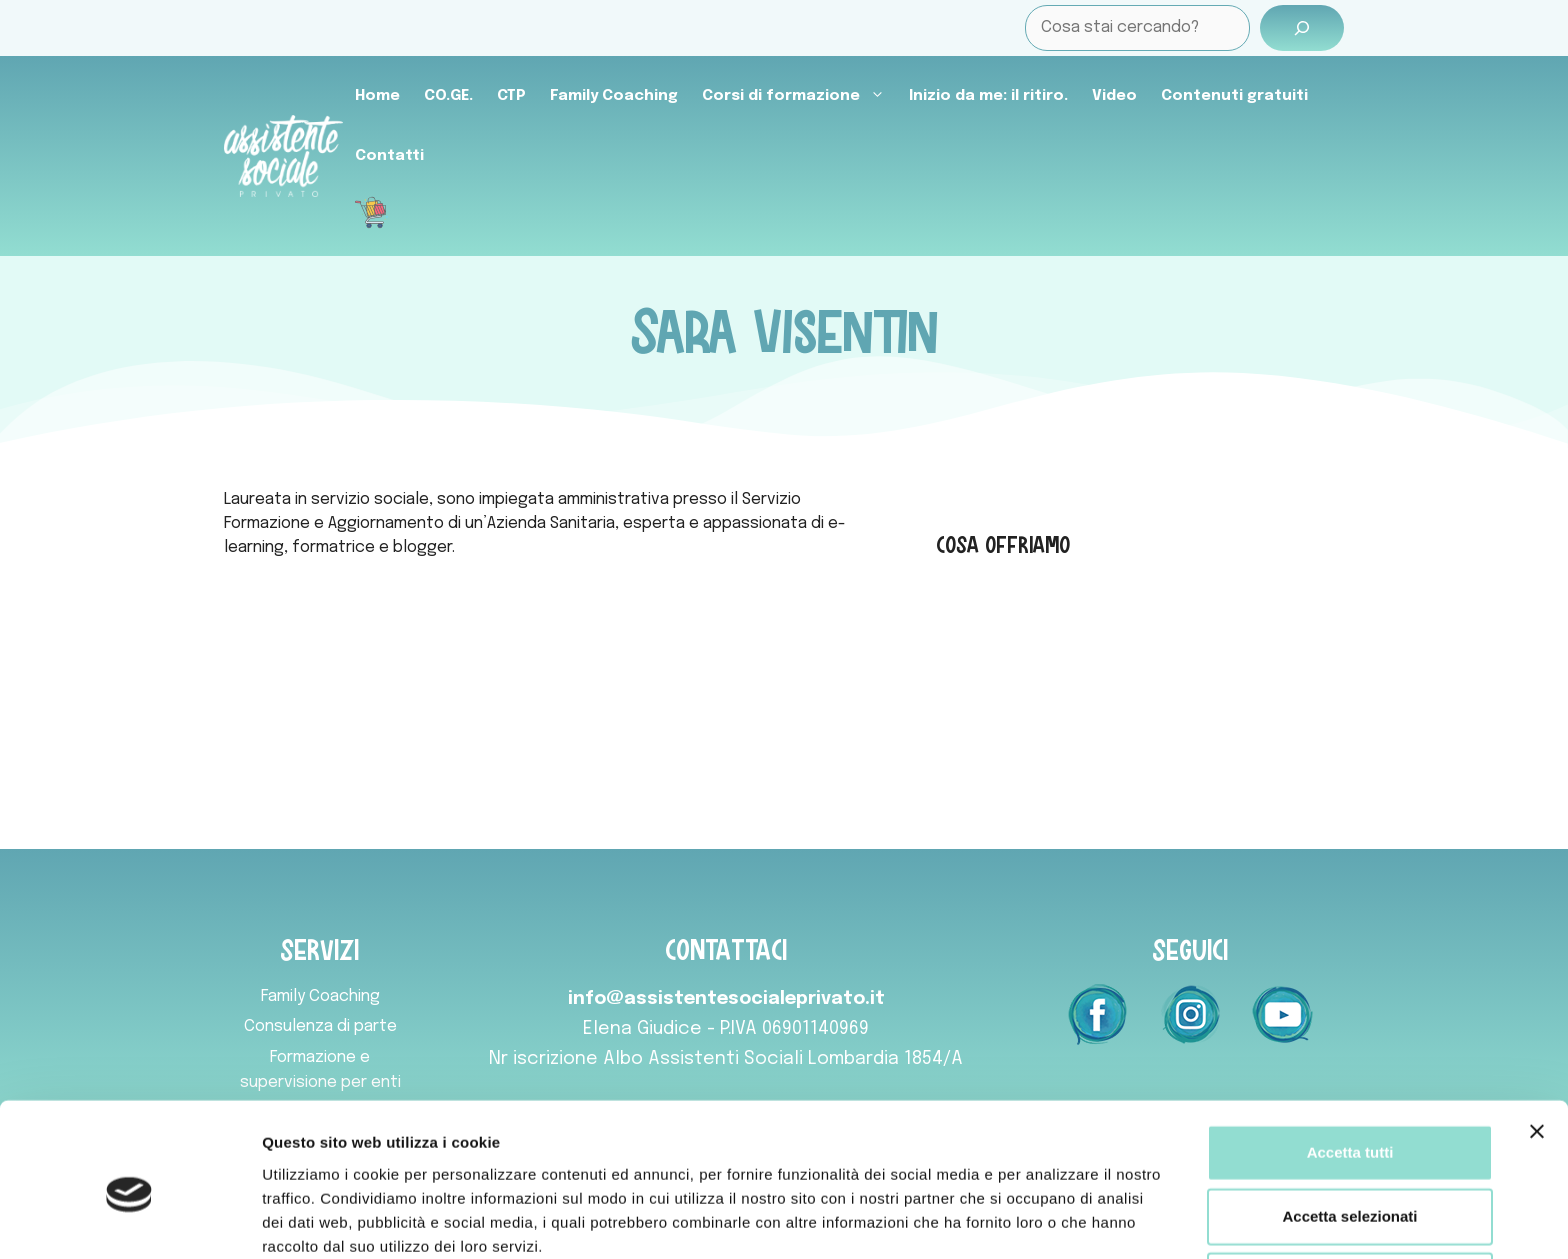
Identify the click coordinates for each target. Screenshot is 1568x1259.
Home (377, 96)
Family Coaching (614, 96)
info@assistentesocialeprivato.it (726, 999)
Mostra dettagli (1052, 1219)
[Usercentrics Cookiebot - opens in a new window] (129, 1220)
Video (1114, 96)
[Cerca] (1302, 28)
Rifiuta (1350, 1189)
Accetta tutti (1350, 1061)
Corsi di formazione (799, 96)
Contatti (389, 156)
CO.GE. (448, 96)
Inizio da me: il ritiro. (988, 96)
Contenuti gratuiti (1234, 96)
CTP (511, 96)
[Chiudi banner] (1537, 1041)
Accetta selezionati (1349, 1125)
